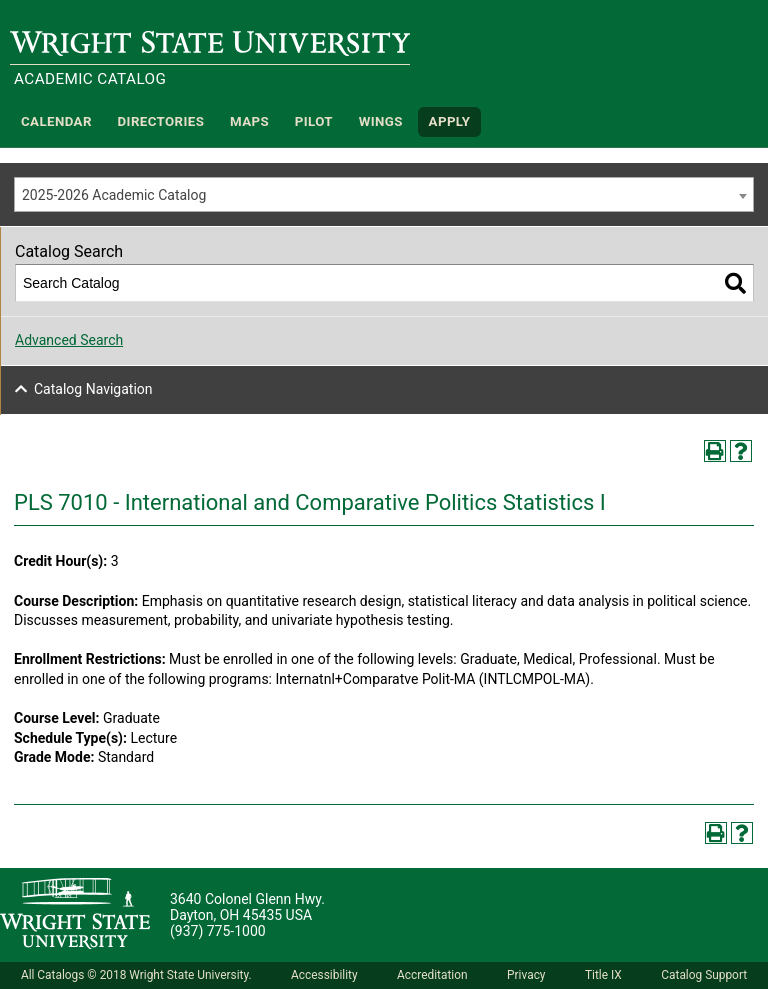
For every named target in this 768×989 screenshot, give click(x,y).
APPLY (450, 121)
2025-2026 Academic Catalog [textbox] (114, 195)
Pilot (314, 121)
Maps (249, 121)
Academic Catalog (90, 79)
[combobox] (384, 194)
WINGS (381, 121)
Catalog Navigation (93, 389)
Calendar (56, 121)
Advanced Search (69, 340)
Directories (161, 121)
